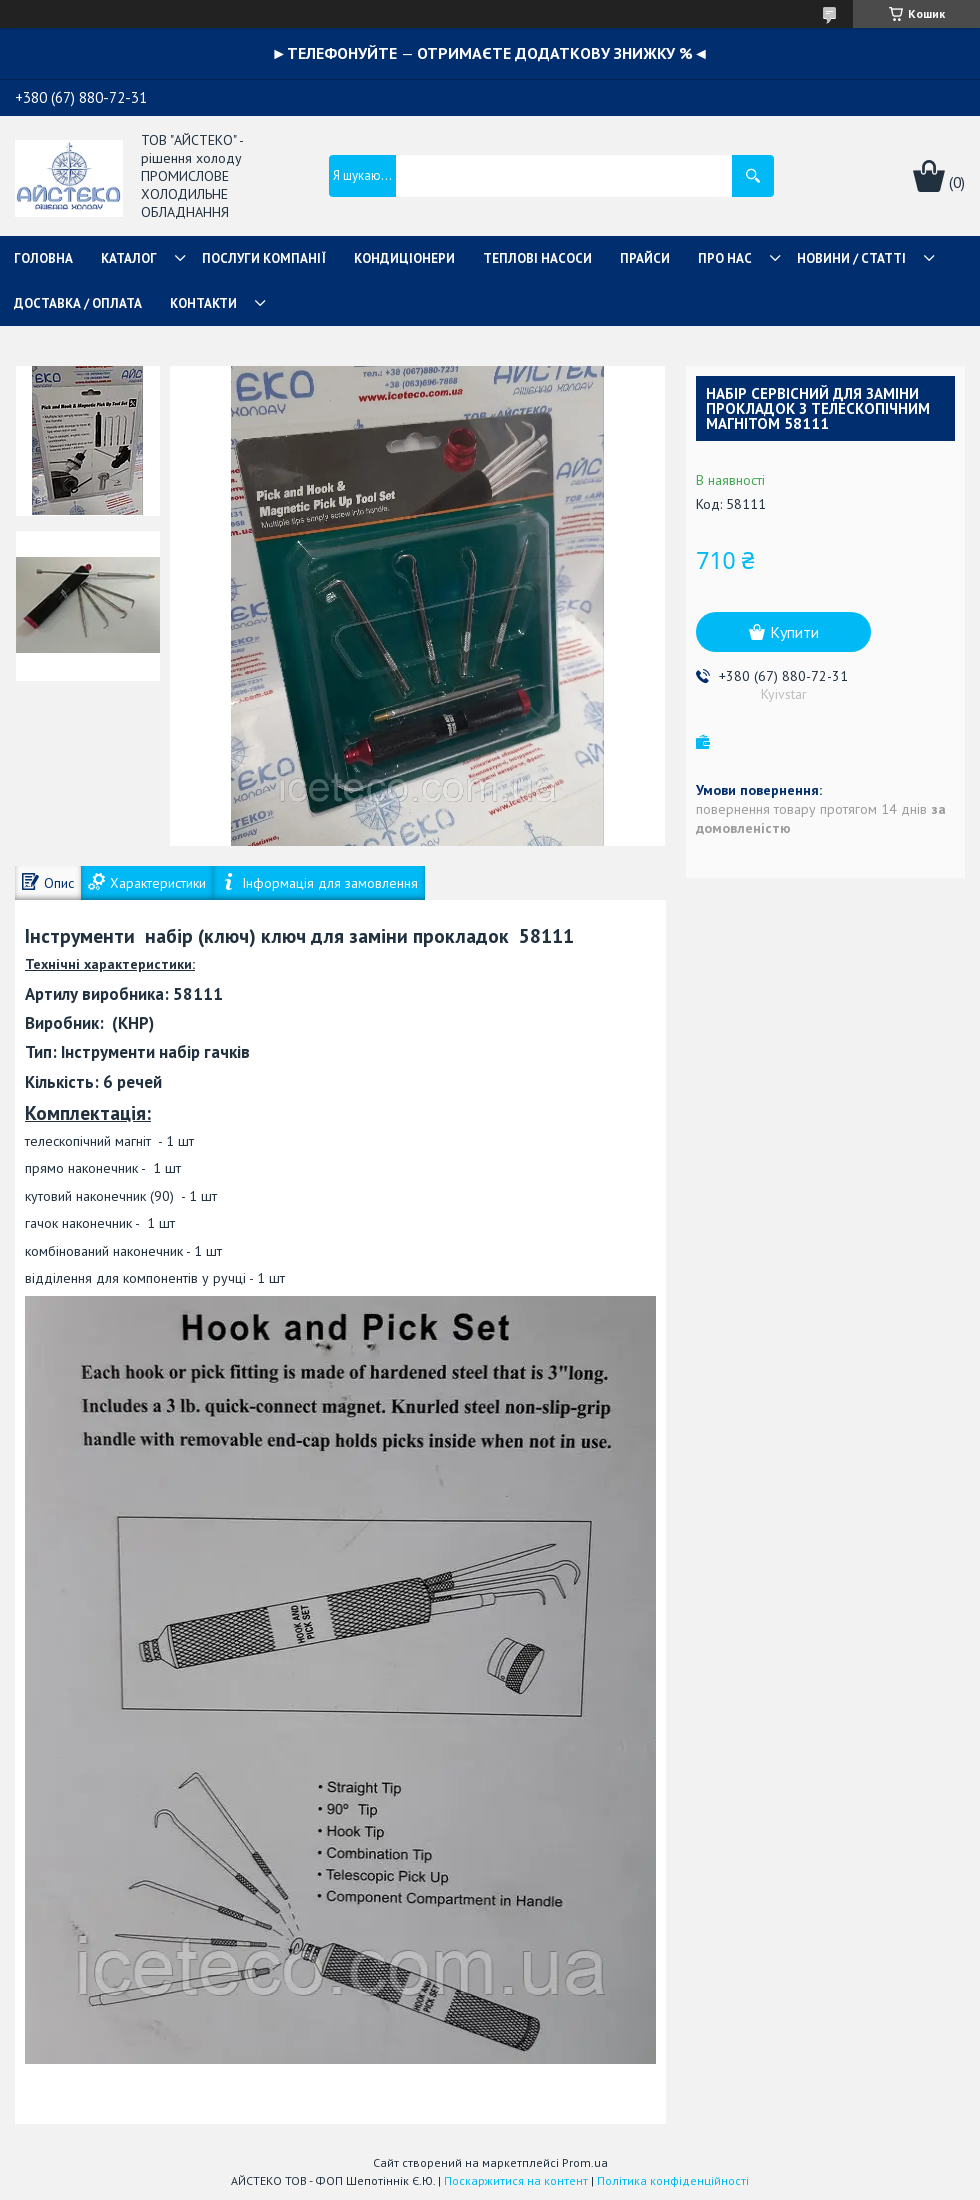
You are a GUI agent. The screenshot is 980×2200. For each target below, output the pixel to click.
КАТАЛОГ (129, 258)
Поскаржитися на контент (516, 2180)
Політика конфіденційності (673, 2180)
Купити (794, 632)
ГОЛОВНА (43, 258)
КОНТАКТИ (203, 303)
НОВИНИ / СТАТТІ (851, 258)
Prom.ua (585, 2162)
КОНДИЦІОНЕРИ (404, 258)
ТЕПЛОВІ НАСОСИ (537, 258)
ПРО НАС (725, 258)
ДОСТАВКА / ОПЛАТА (78, 303)
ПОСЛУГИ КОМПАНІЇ (264, 258)
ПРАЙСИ (645, 258)
